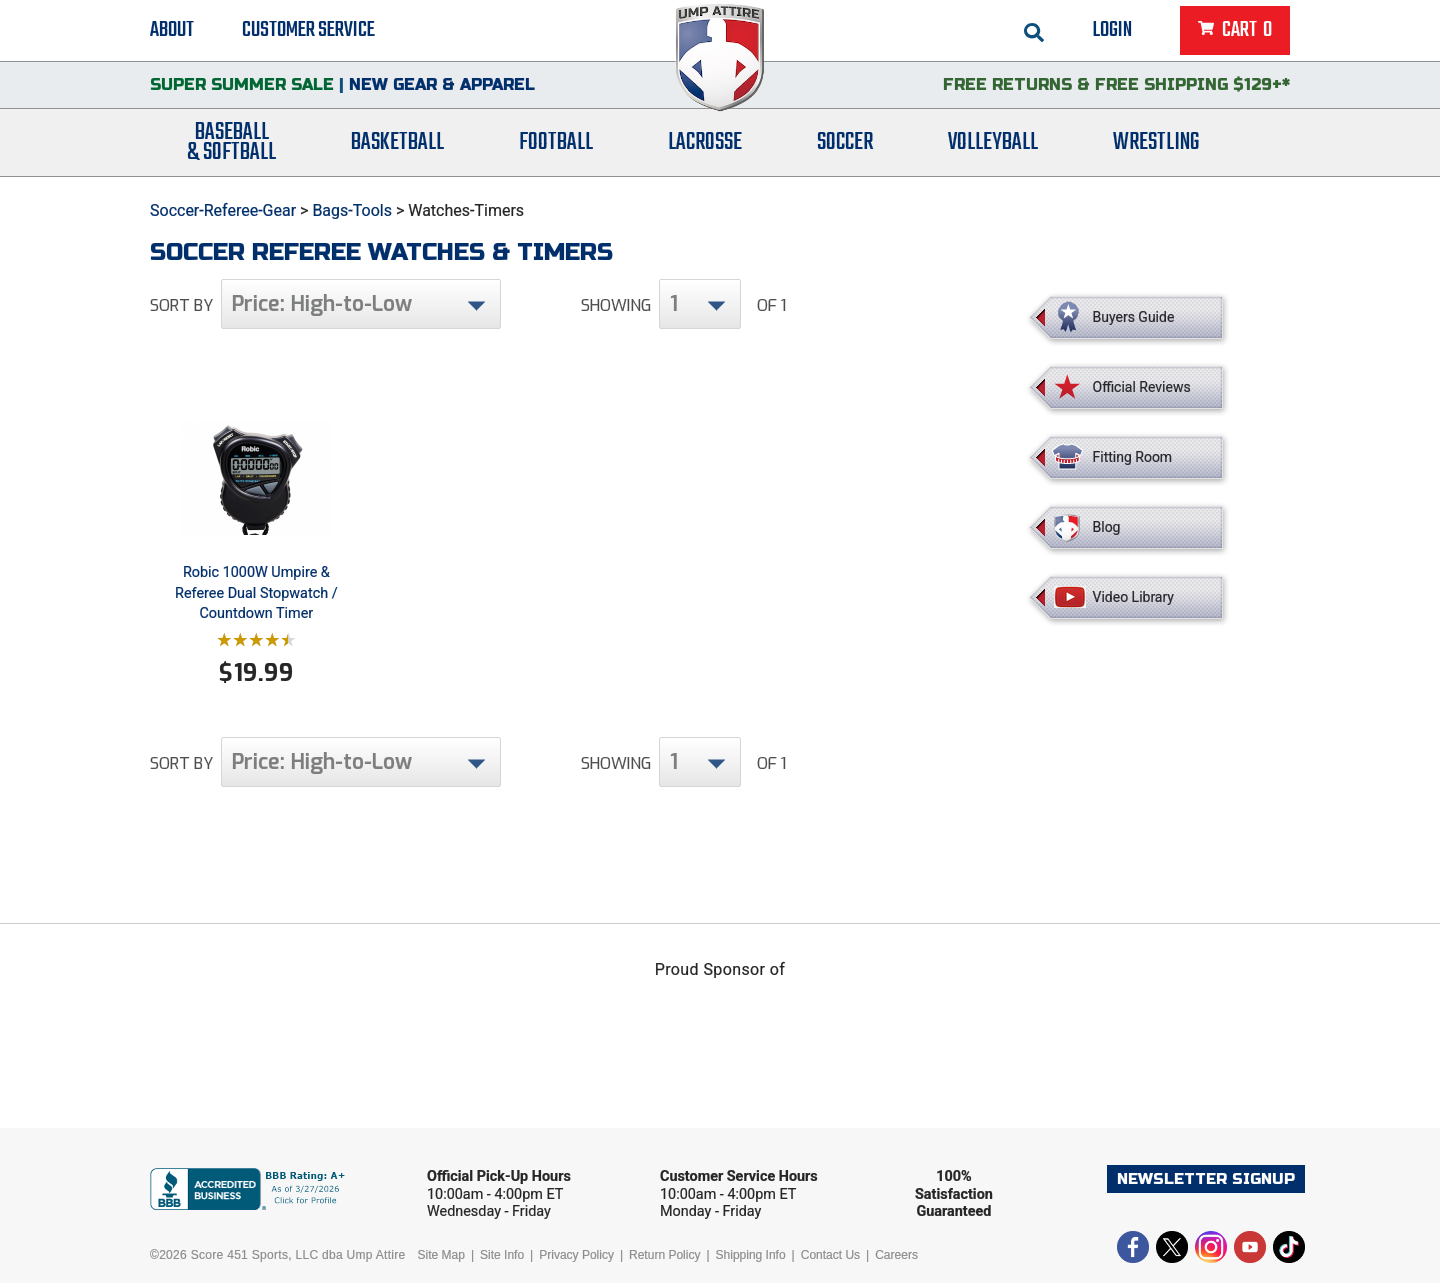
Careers (896, 1255)
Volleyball (993, 142)
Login (1112, 30)
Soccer (845, 142)
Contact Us (830, 1255)
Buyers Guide (1134, 317)
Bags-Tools (352, 210)
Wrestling (1156, 142)
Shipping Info (751, 1255)
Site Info (502, 1255)
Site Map (441, 1255)
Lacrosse (705, 142)
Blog (1107, 527)
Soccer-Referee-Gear (223, 210)
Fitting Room (1133, 457)
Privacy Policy (576, 1255)
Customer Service (308, 30)
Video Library (1133, 597)
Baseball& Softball (231, 143)
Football (556, 142)
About (172, 30)
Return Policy (664, 1255)
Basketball (397, 142)
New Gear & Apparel (442, 84)
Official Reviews (1142, 387)
